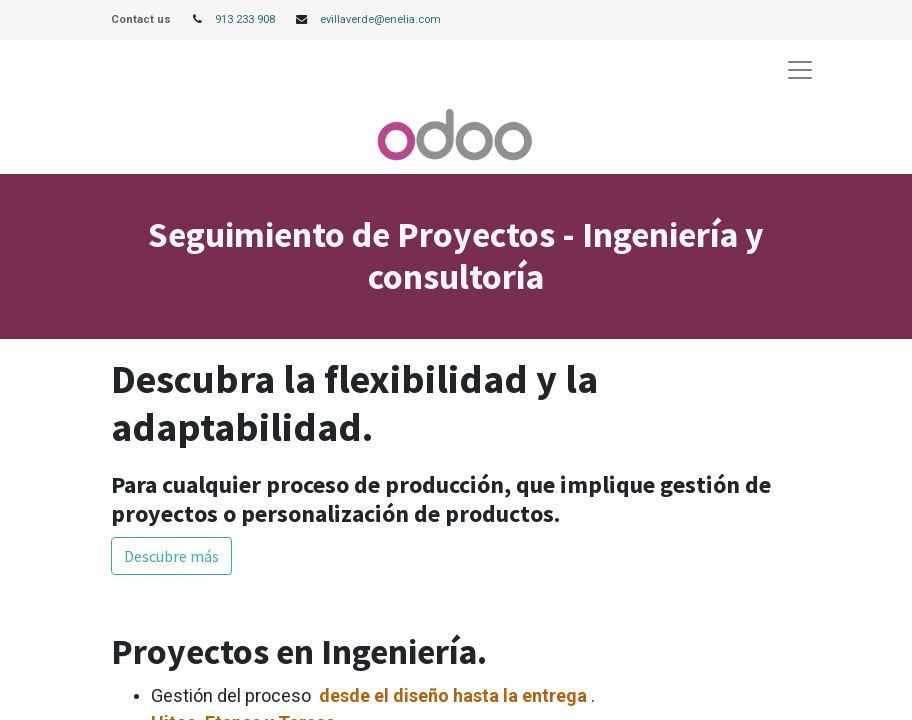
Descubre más (171, 556)
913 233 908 (245, 19)
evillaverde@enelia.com (380, 19)
